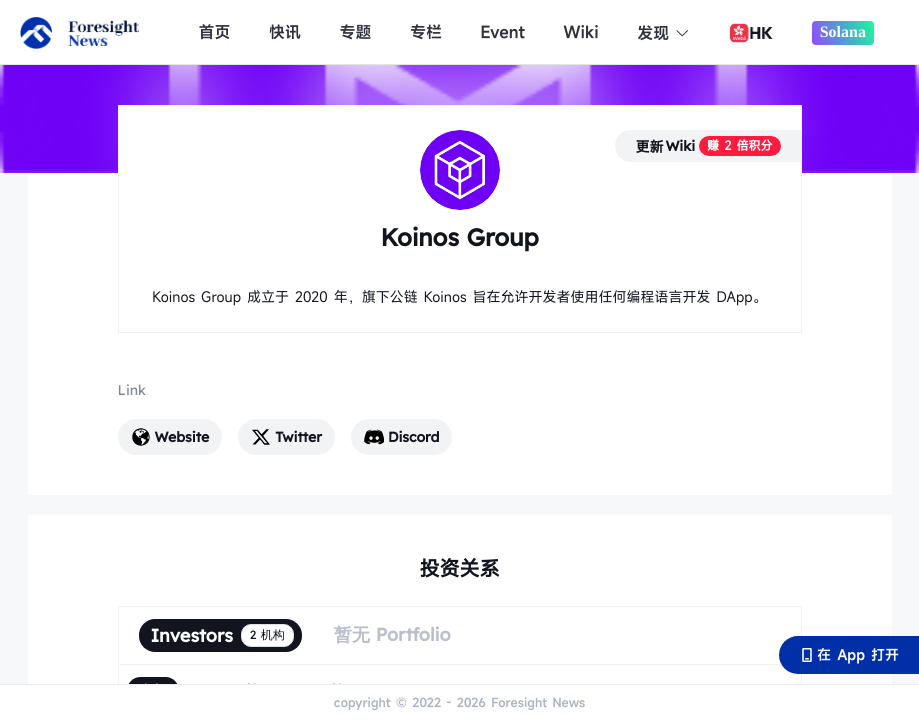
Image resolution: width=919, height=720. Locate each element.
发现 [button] (663, 33)
